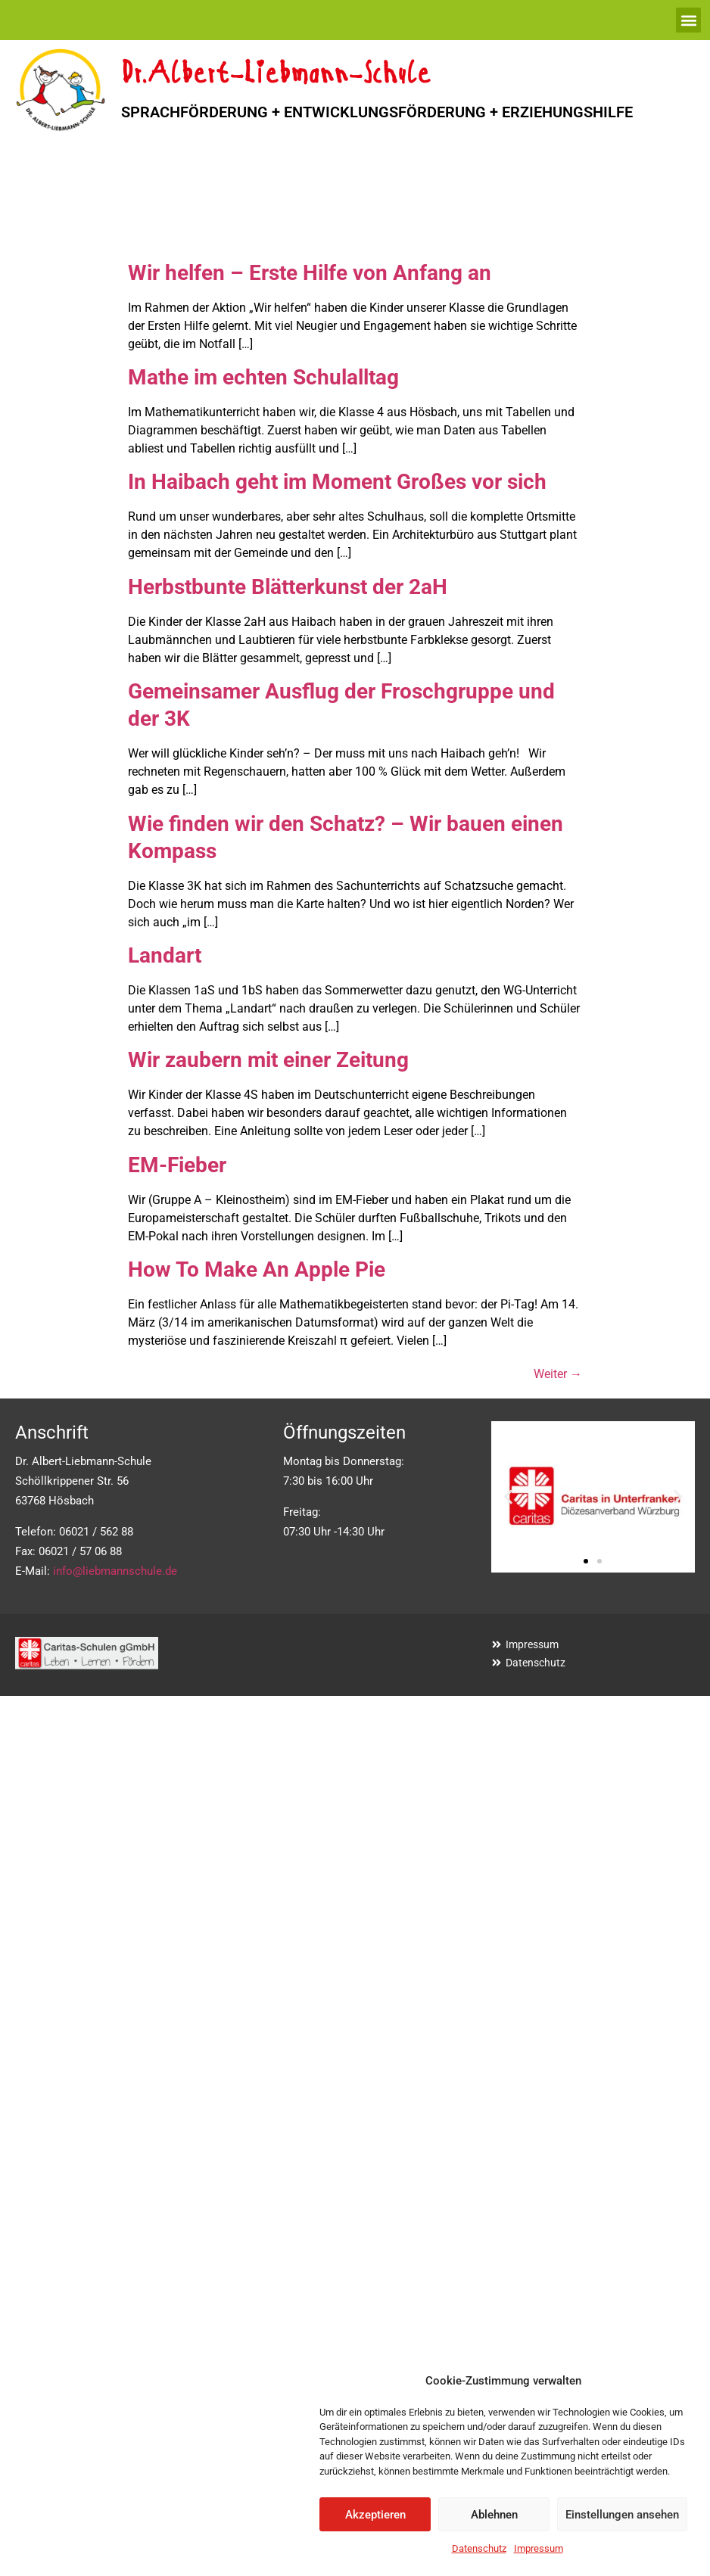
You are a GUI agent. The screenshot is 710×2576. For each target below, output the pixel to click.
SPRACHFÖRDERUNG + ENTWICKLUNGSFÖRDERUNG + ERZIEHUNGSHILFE (377, 112)
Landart (164, 955)
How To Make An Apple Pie (256, 1269)
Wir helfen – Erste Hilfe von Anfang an (309, 272)
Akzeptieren (375, 2515)
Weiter (558, 1374)
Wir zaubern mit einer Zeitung (268, 1059)
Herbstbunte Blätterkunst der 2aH (287, 586)
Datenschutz (479, 2548)
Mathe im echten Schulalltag (263, 377)
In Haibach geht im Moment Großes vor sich (337, 481)
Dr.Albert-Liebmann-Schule (276, 75)
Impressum (538, 2548)
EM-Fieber (177, 1165)
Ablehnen (494, 2515)
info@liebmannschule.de (115, 1571)
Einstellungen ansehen (622, 2515)
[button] (688, 20)
